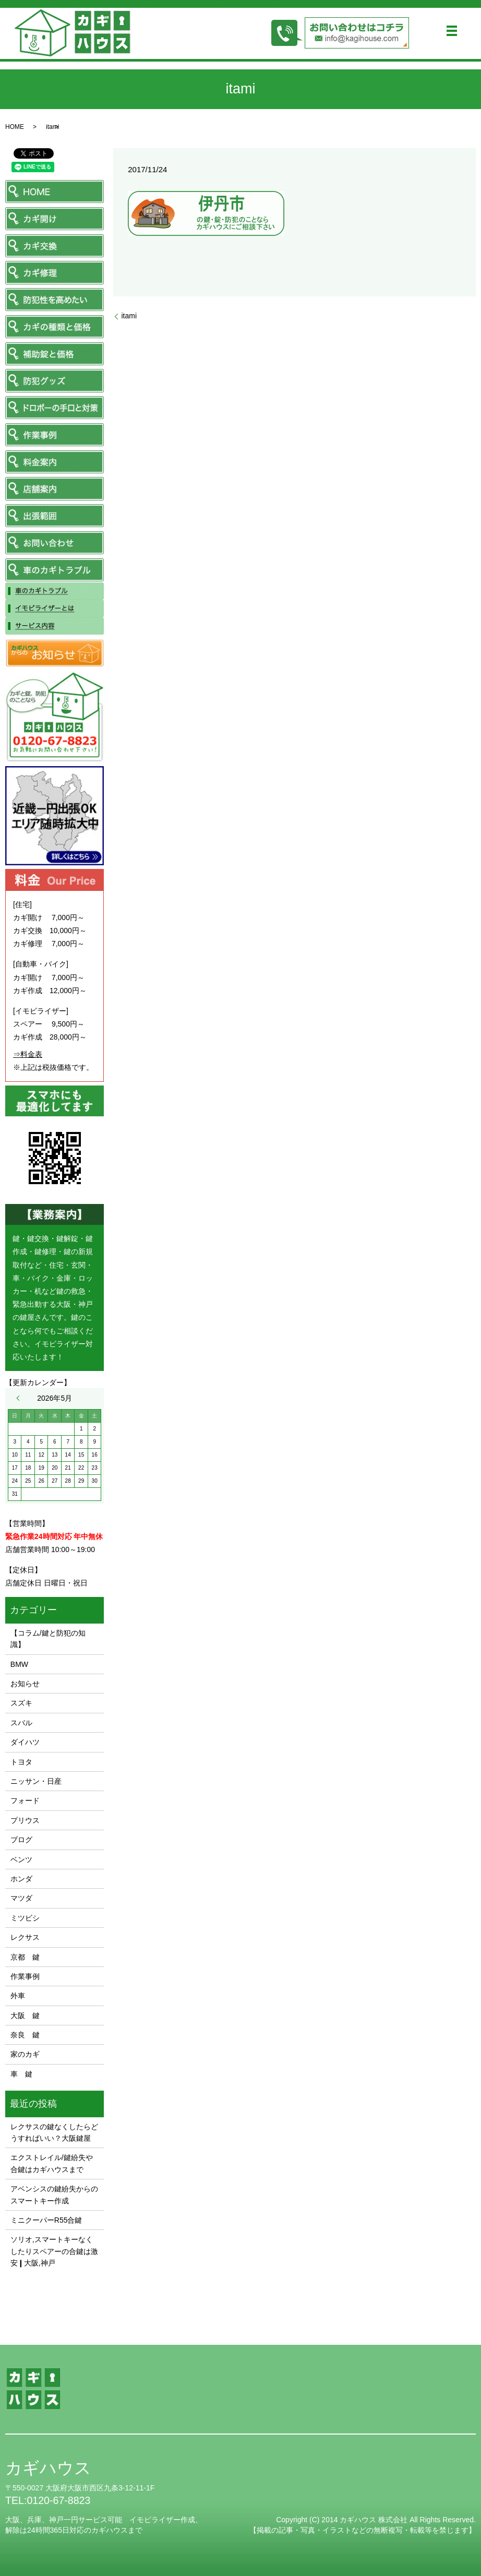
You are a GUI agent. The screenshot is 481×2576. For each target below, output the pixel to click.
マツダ (21, 1898)
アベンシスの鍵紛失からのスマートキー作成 (54, 2194)
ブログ (21, 1839)
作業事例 (25, 1976)
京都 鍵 (25, 1957)
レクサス (25, 1937)
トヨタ (21, 1762)
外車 (17, 1995)
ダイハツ (25, 1742)
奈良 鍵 (25, 2035)
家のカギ (25, 2054)
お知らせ (25, 1683)
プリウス (25, 1820)
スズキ (21, 1703)
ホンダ (21, 1879)
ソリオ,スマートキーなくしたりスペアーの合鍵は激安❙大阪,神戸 (54, 2251)
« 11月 (20, 1398)
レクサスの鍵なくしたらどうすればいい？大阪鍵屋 (54, 2132)
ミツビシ (25, 1918)
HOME (14, 126)
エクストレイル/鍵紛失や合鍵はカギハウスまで (51, 2163)
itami (129, 316)
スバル (21, 1723)
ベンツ (21, 1859)
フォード (25, 1800)
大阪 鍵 (25, 2015)
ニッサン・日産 (36, 1781)
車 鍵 (21, 2074)
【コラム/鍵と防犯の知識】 (48, 1639)
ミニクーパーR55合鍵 (46, 2220)
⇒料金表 (27, 1054)
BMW (19, 1664)
